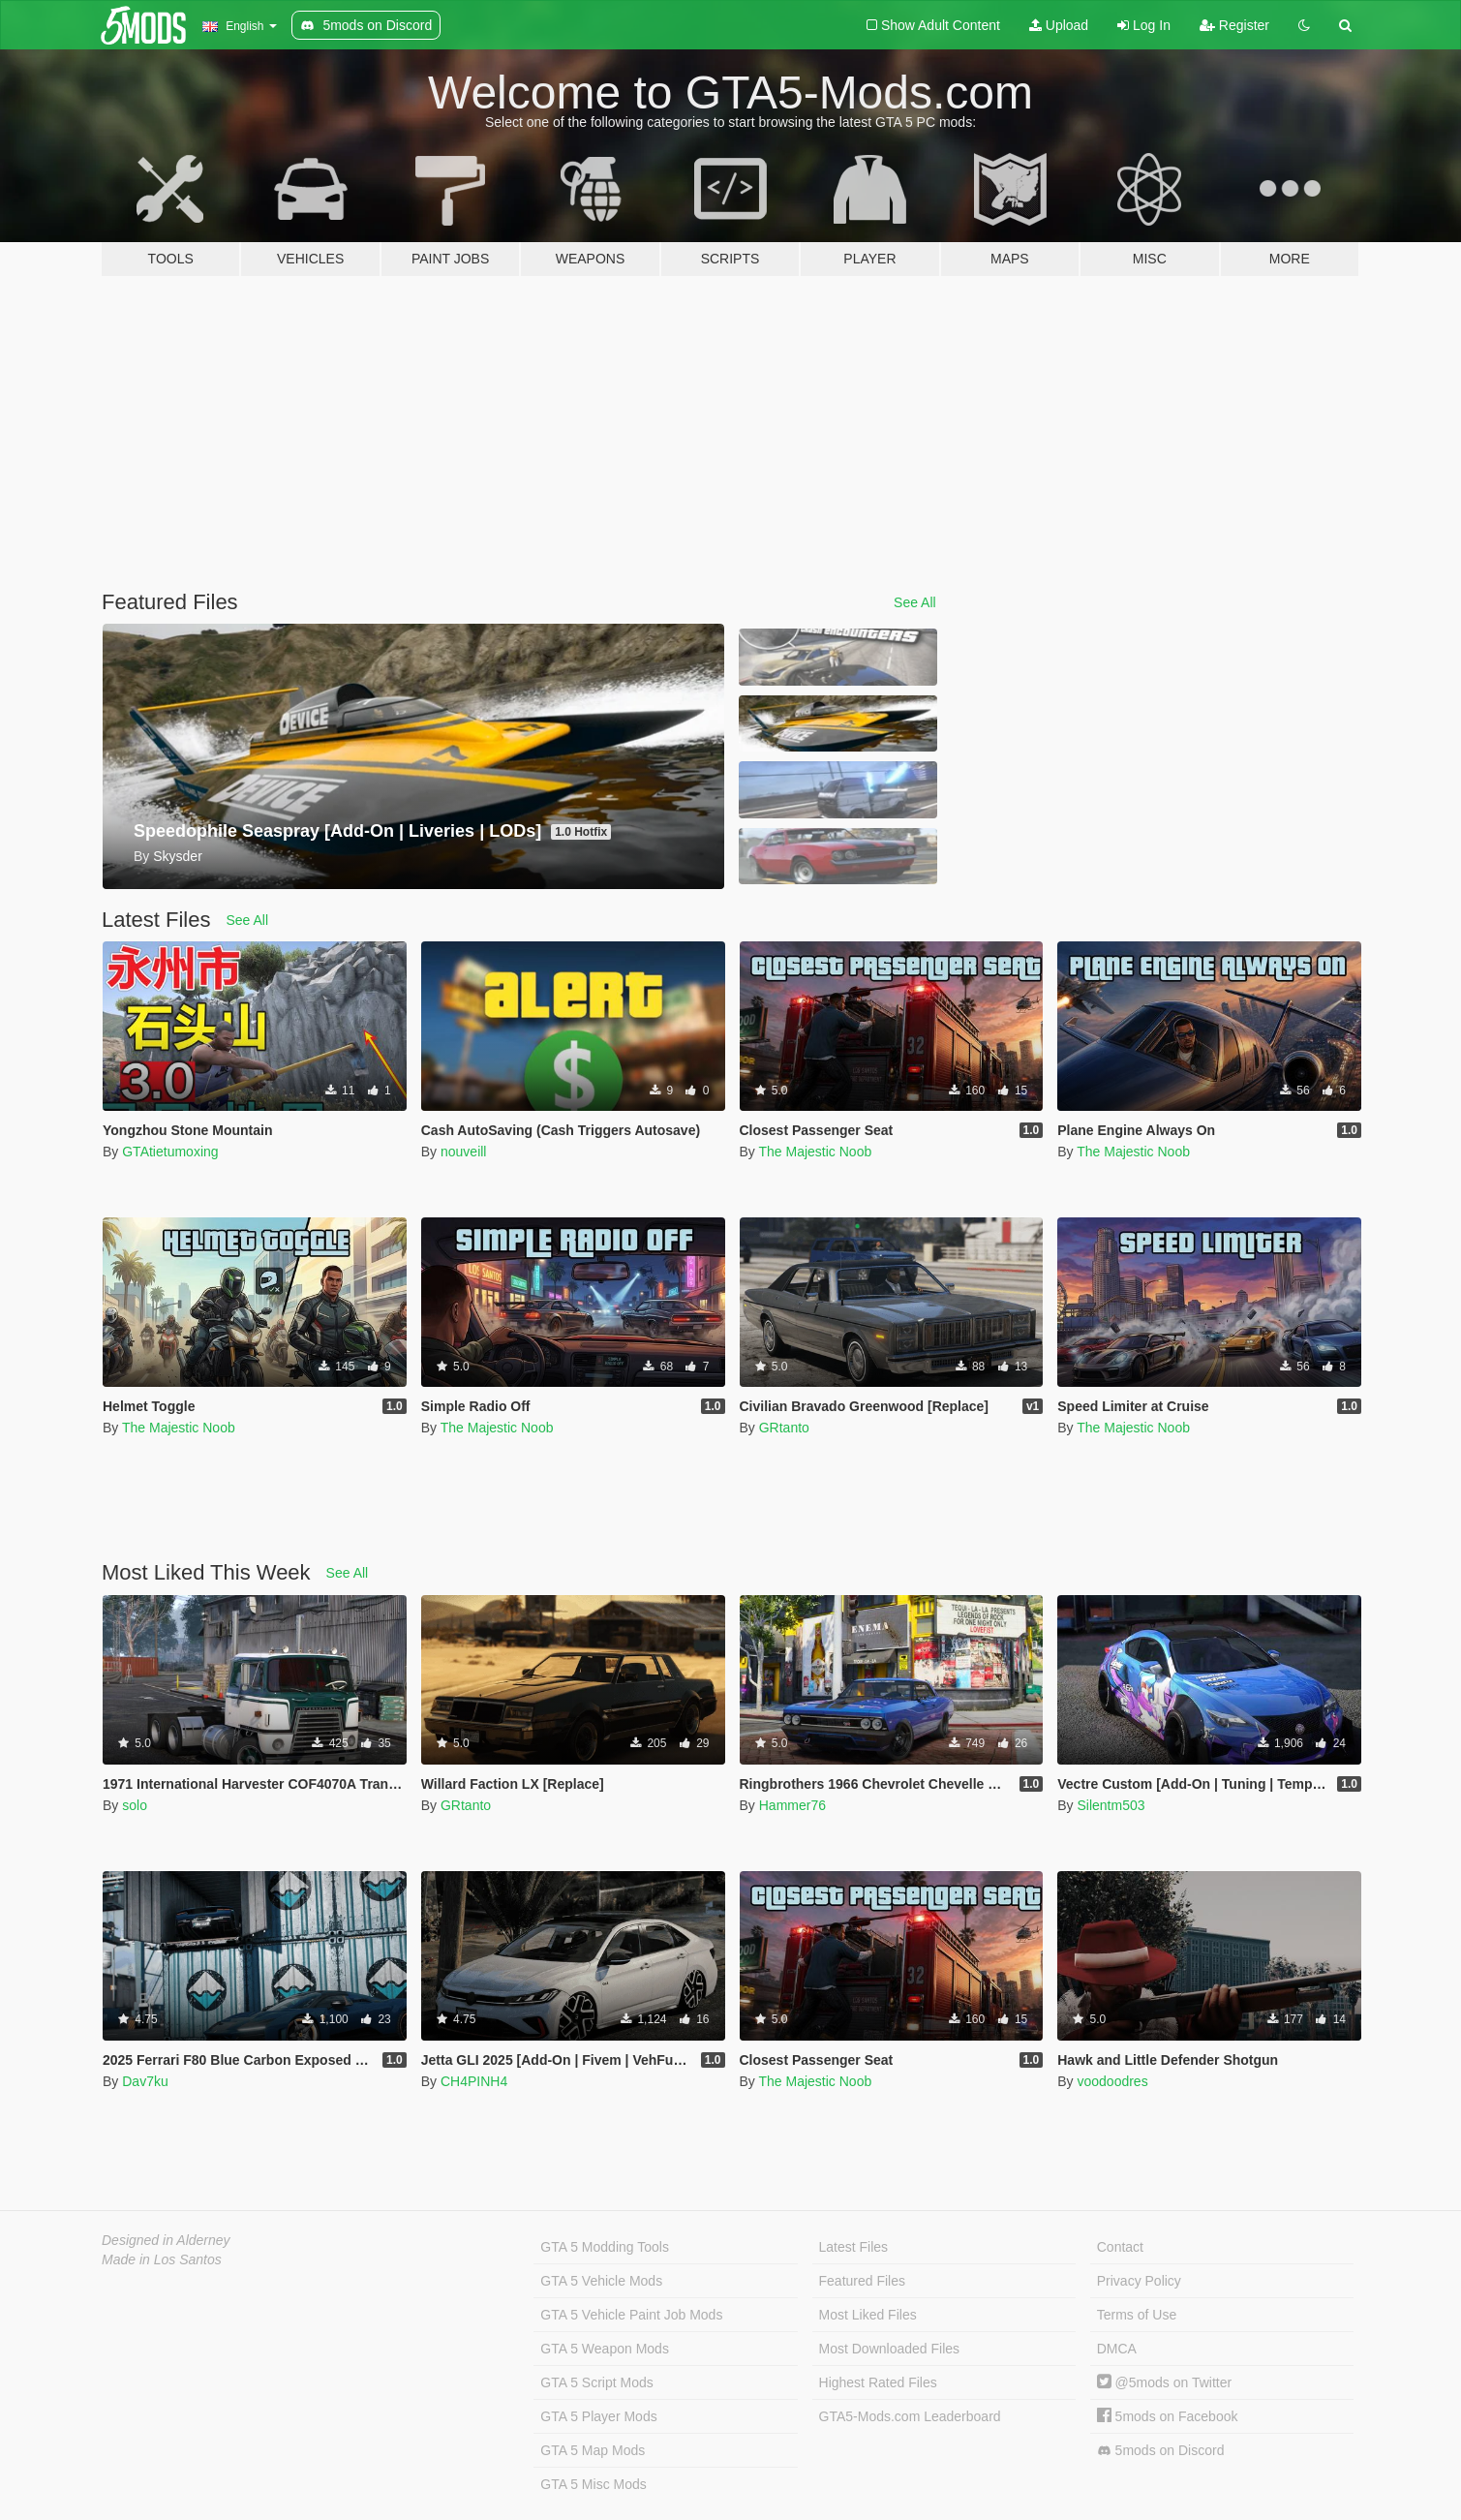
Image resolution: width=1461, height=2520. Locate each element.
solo (134, 1805)
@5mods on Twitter (1164, 2382)
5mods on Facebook (1167, 2416)
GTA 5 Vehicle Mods (601, 2281)
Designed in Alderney (166, 2240)
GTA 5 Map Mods (592, 2450)
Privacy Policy (1139, 2281)
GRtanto (784, 1427)
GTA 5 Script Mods (596, 2382)
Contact (1120, 2247)
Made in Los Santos (162, 2259)
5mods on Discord (1161, 2451)
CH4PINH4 (474, 2081)
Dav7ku (144, 2081)
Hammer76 (792, 1805)
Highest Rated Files (878, 2382)
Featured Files (862, 2281)
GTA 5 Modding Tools (604, 2247)
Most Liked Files (868, 2314)
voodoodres (1112, 2081)
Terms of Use (1136, 2314)
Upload (1058, 25)
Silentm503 (1110, 1805)
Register (1234, 25)
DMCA (1117, 2348)
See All (915, 602)
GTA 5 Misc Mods (593, 2484)
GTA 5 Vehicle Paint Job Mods (631, 2314)
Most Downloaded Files (889, 2348)
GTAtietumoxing (170, 1151)
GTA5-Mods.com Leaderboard (910, 2416)
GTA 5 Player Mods (598, 2416)
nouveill (463, 1151)
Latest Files (854, 2247)
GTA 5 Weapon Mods (604, 2348)
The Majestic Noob (814, 1151)
